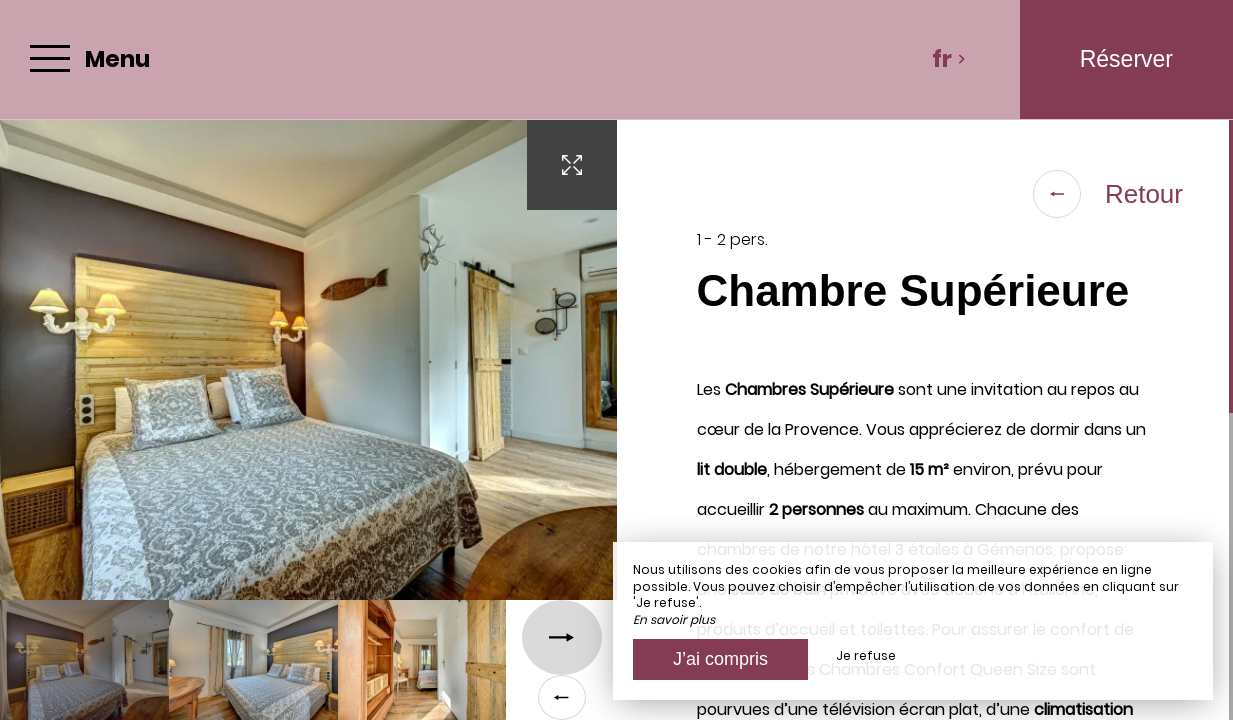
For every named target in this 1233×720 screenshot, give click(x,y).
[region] (925, 420)
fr (949, 59)
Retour (1108, 194)
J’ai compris (720, 659)
